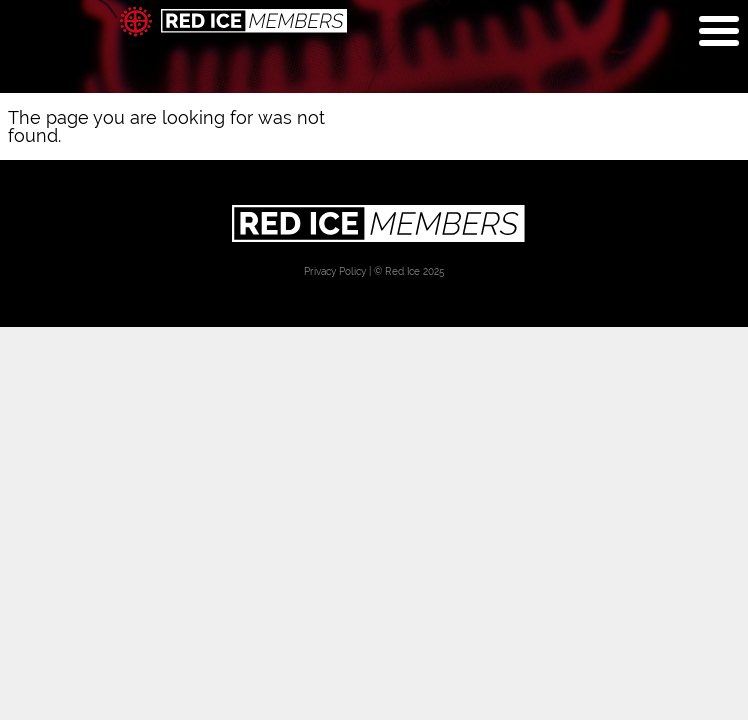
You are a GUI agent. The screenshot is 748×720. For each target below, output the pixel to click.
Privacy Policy (335, 271)
